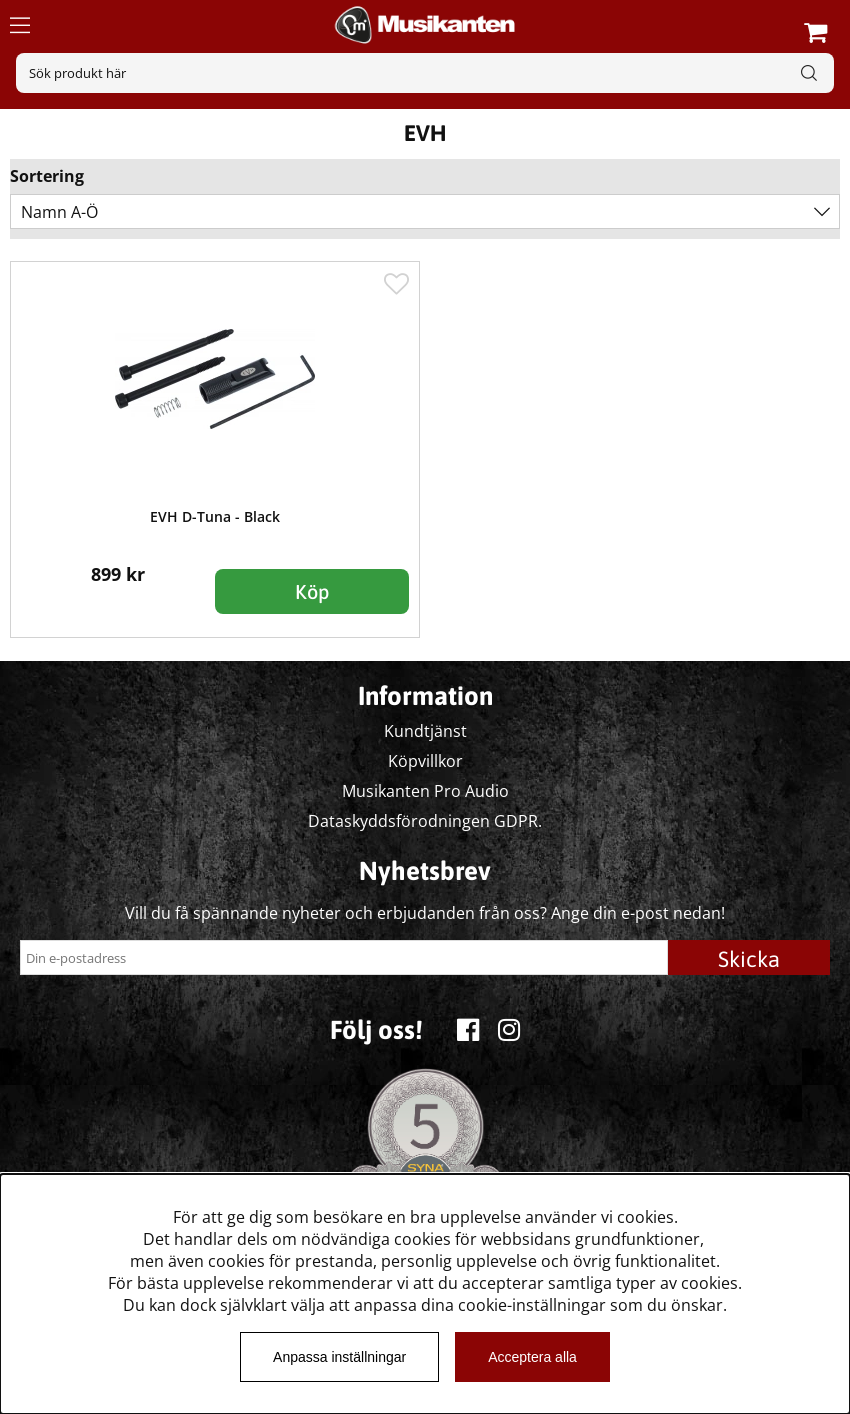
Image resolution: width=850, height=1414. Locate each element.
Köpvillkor (425, 761)
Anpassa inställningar (339, 1357)
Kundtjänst (425, 731)
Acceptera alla (532, 1357)
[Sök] (425, 73)
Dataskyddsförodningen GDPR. (425, 821)
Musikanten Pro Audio (425, 791)
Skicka (749, 959)
